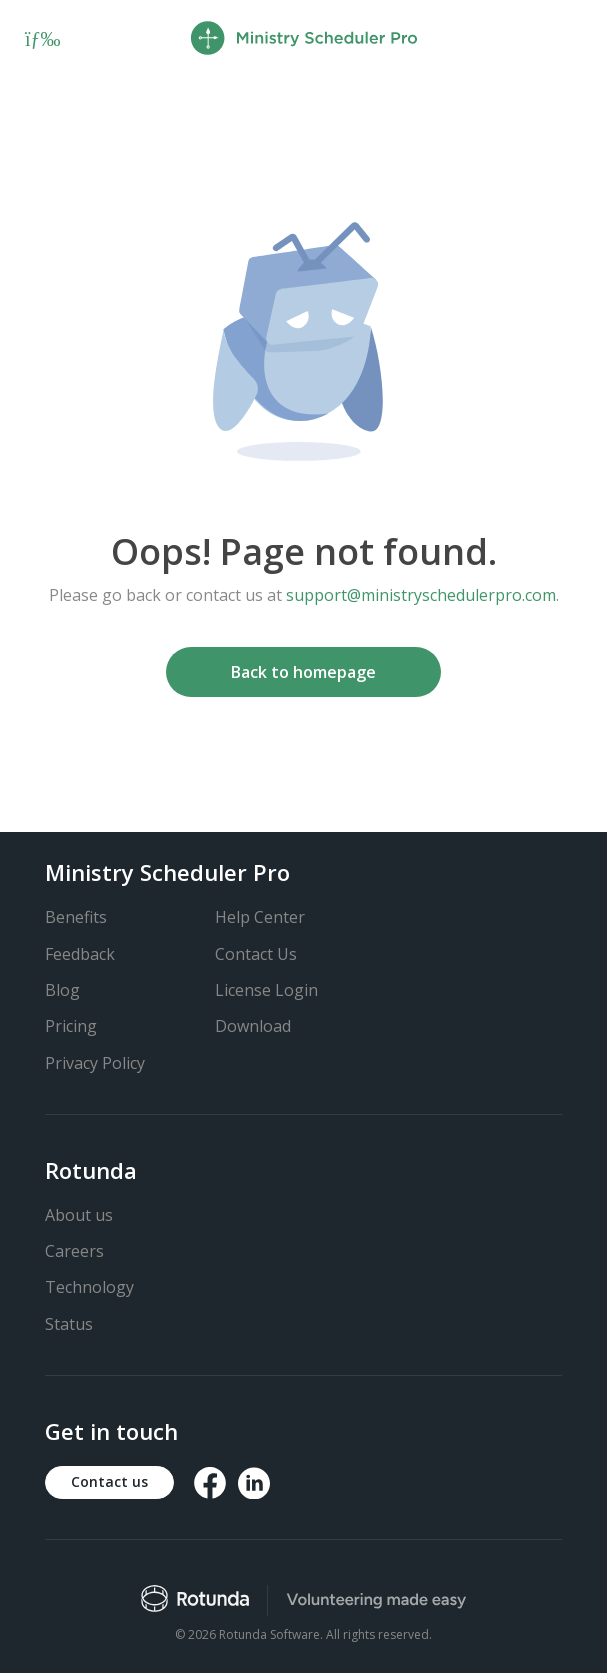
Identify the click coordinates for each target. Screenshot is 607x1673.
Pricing (71, 1026)
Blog (62, 990)
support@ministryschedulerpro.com (421, 595)
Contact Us (256, 954)
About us (79, 1215)
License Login (266, 990)
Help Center (260, 917)
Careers (74, 1251)
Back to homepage (303, 672)
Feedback (80, 954)
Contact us (109, 1481)
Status (69, 1324)
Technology (89, 1287)
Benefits (76, 917)
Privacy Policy (95, 1063)
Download (253, 1026)
